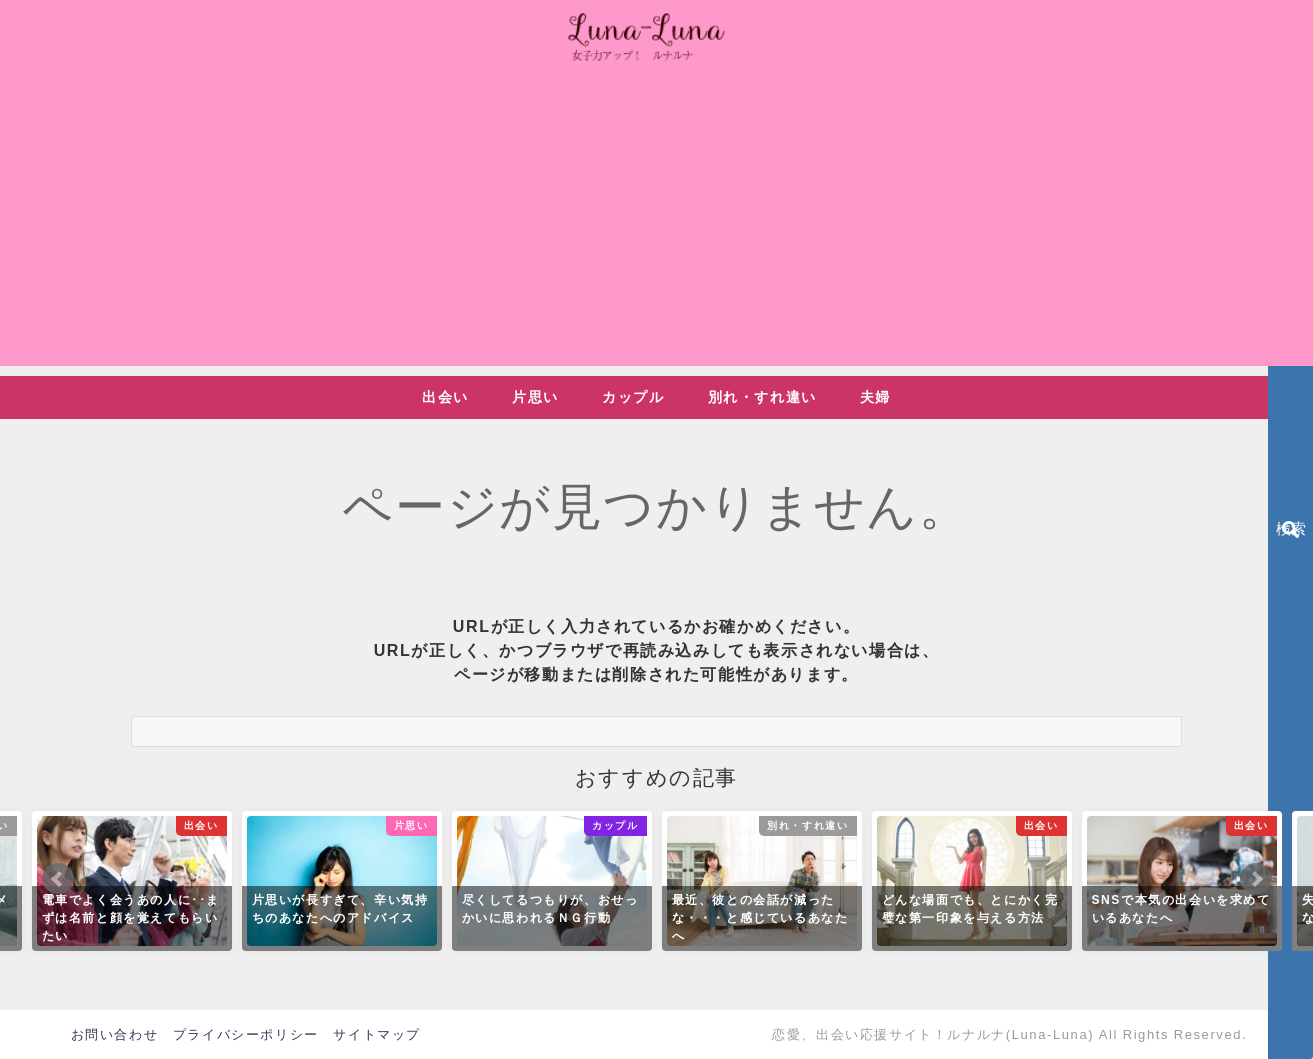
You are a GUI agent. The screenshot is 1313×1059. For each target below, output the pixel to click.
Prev (58, 879)
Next (1256, 879)
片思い (535, 397)
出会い (445, 397)
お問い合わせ (115, 1034)
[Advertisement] (657, 226)
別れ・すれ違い (762, 397)
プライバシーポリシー (246, 1034)
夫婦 (875, 397)
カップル (633, 397)
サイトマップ (377, 1034)
